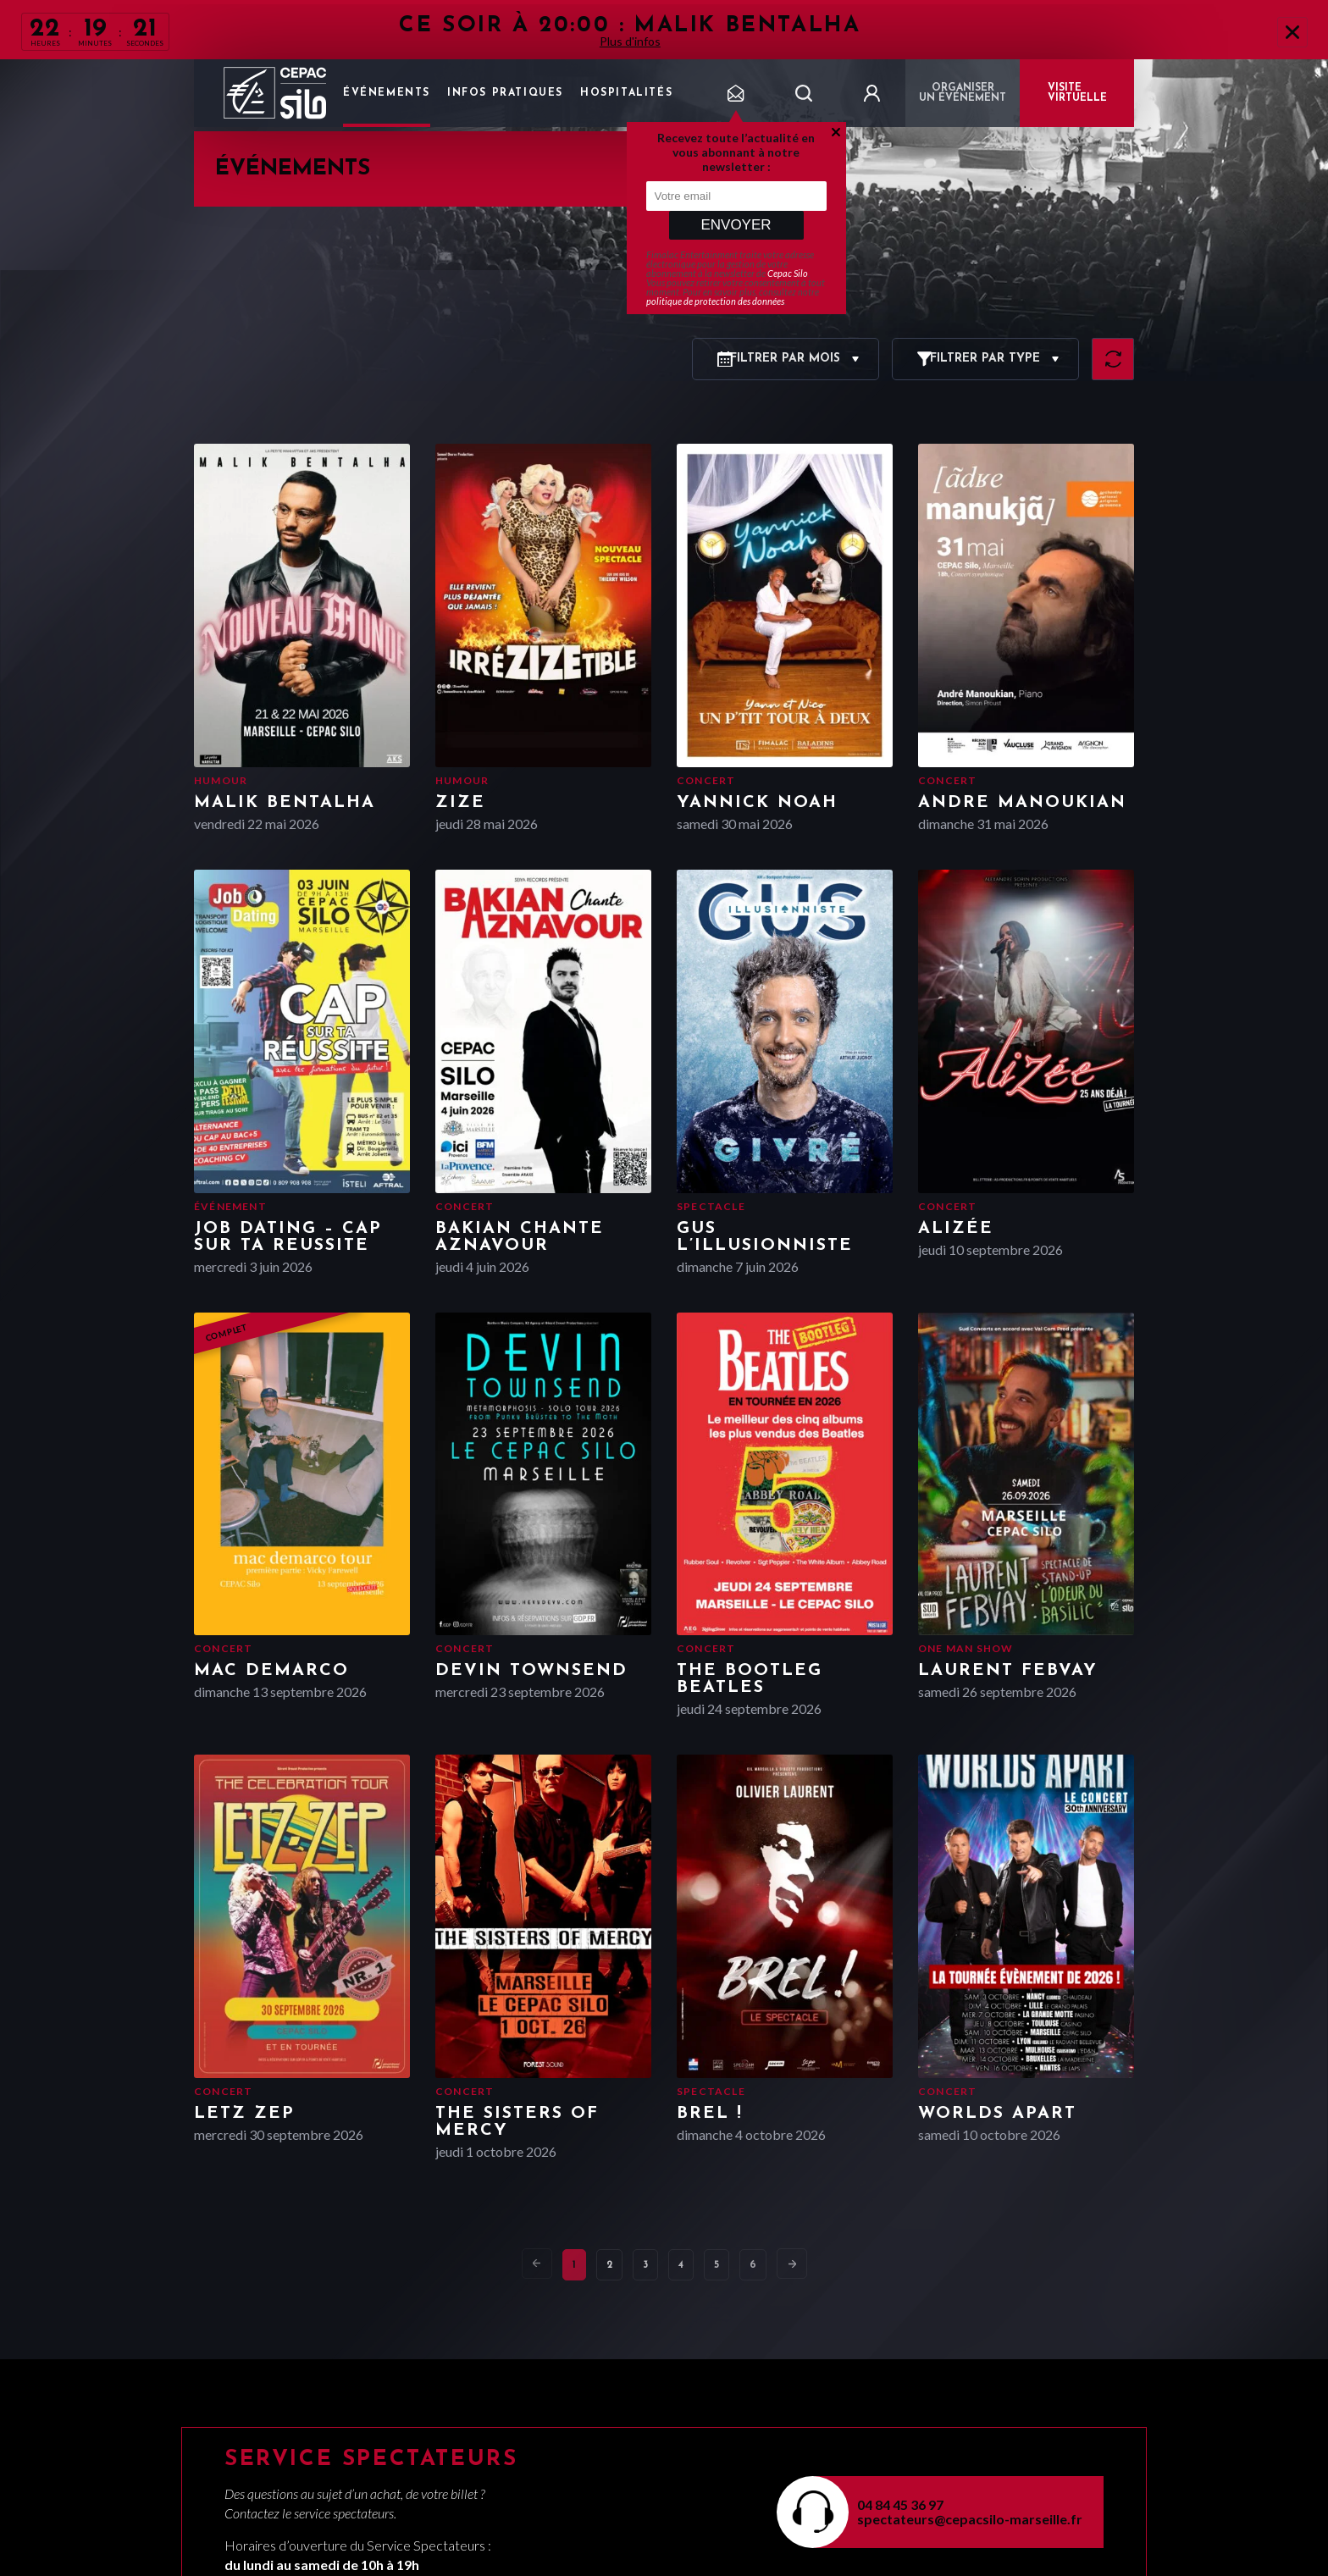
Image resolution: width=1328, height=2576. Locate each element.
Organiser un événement (962, 93)
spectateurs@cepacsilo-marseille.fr (969, 2519)
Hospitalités (626, 93)
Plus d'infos (630, 41)
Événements (386, 93)
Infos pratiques (505, 93)
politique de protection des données (715, 301)
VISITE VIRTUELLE (1077, 93)
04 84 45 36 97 (900, 2504)
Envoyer (735, 225)
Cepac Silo (787, 273)
